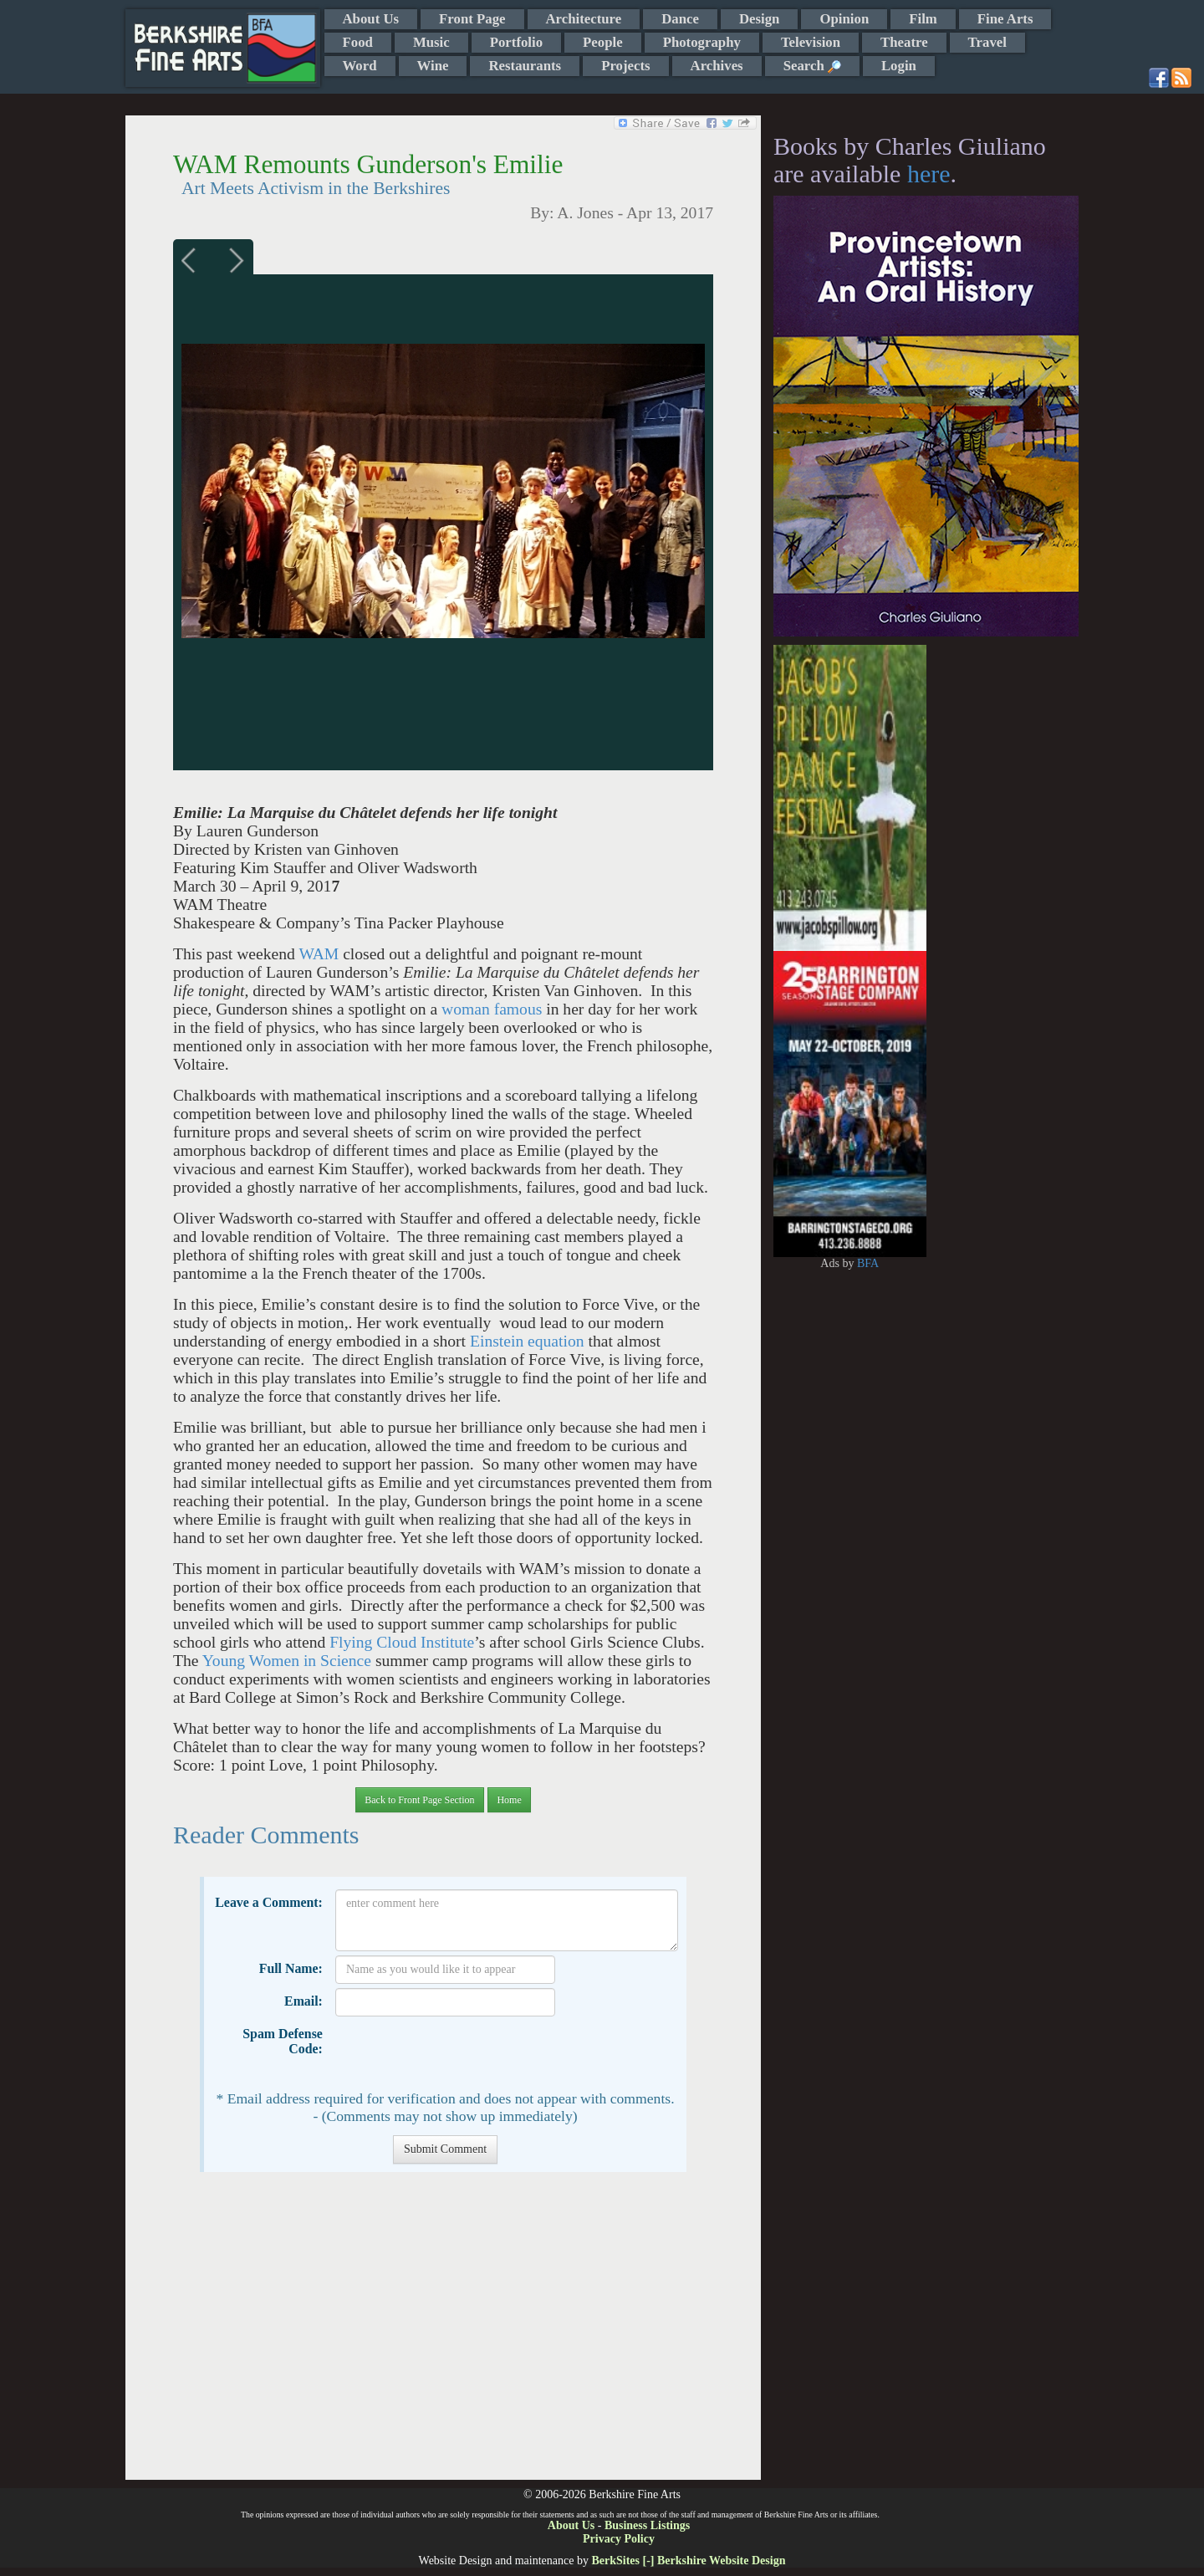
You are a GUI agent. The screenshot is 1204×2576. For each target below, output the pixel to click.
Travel (987, 42)
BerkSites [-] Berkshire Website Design (688, 2560)
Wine (433, 66)
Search (812, 66)
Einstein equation (527, 1341)
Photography (702, 42)
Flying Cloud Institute (401, 1642)
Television (810, 42)
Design (759, 19)
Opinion (844, 19)
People (603, 42)
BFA (868, 1263)
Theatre (904, 42)
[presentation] (462, 2053)
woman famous (491, 1009)
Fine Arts (1005, 19)
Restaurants (524, 66)
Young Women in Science (286, 1660)
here (929, 173)
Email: (303, 2001)
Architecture (584, 19)
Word (360, 66)
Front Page (472, 19)
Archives (717, 66)
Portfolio (516, 42)
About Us (371, 19)
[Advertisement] (443, 2334)
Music (431, 42)
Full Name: (291, 1968)
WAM (320, 954)
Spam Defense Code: (282, 2041)
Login (898, 66)
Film (923, 19)
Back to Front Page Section (419, 1800)
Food (358, 42)
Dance (680, 19)
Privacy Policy (619, 2539)
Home (509, 1800)
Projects (625, 66)
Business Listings (647, 2525)
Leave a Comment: (269, 1902)
